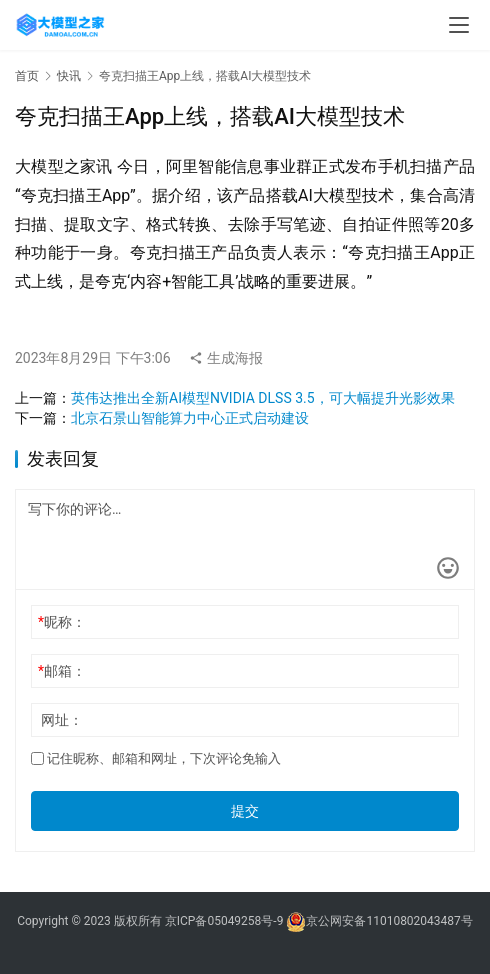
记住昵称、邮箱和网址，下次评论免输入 (156, 758)
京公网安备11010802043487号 (389, 921)
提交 (245, 811)
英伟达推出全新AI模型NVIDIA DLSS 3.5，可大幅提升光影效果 (263, 398)
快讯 (69, 76)
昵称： (62, 622)
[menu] (459, 25)
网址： (62, 720)
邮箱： (62, 671)
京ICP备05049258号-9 (224, 921)
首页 (27, 76)
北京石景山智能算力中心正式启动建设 (190, 418)
